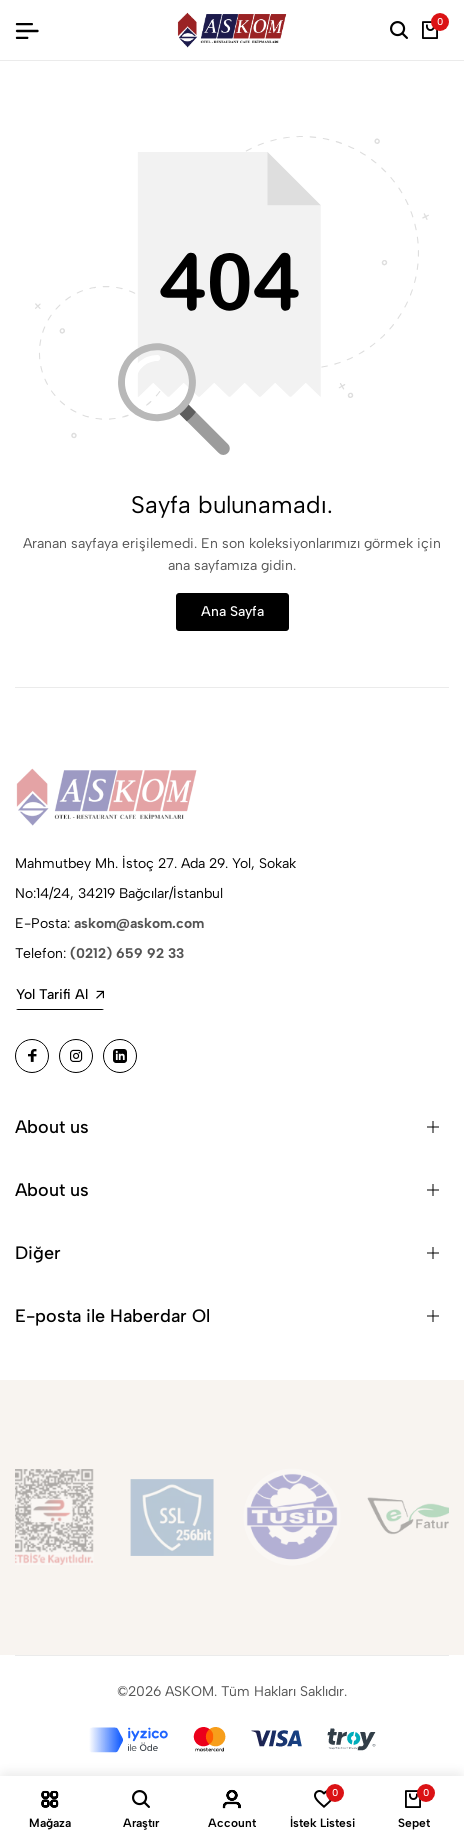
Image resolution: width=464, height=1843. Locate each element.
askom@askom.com (139, 923)
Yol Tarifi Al (60, 994)
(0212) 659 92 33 (127, 953)
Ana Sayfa (232, 611)
